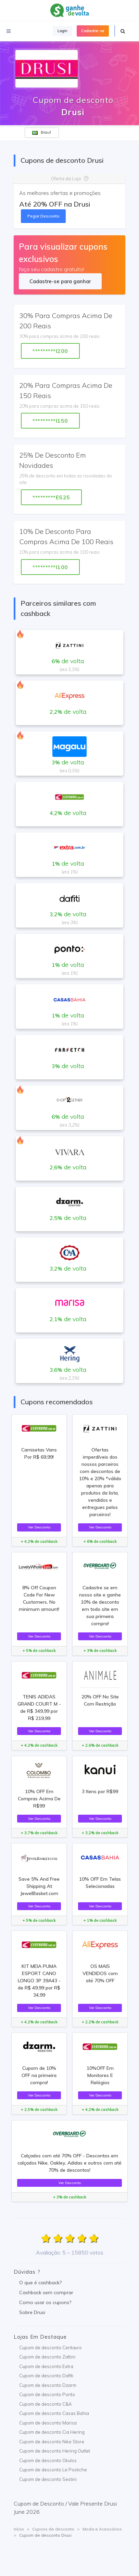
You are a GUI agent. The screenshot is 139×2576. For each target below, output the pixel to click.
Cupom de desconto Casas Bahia (54, 2413)
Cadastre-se (92, 30)
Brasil (41, 132)
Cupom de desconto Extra (46, 2366)
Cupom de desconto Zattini (47, 2357)
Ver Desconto (39, 1527)
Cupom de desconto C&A (45, 2404)
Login (62, 30)
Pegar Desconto (43, 216)
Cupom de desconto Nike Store (51, 2441)
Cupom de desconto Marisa (48, 2423)
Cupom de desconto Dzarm (47, 2385)
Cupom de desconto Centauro (50, 2347)
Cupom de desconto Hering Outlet (54, 2451)
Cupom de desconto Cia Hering (52, 2432)
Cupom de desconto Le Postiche (53, 2469)
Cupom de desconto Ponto (47, 2394)
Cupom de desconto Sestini (48, 2479)
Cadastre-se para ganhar (60, 281)
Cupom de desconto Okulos (48, 2460)
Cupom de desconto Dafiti (46, 2375)
